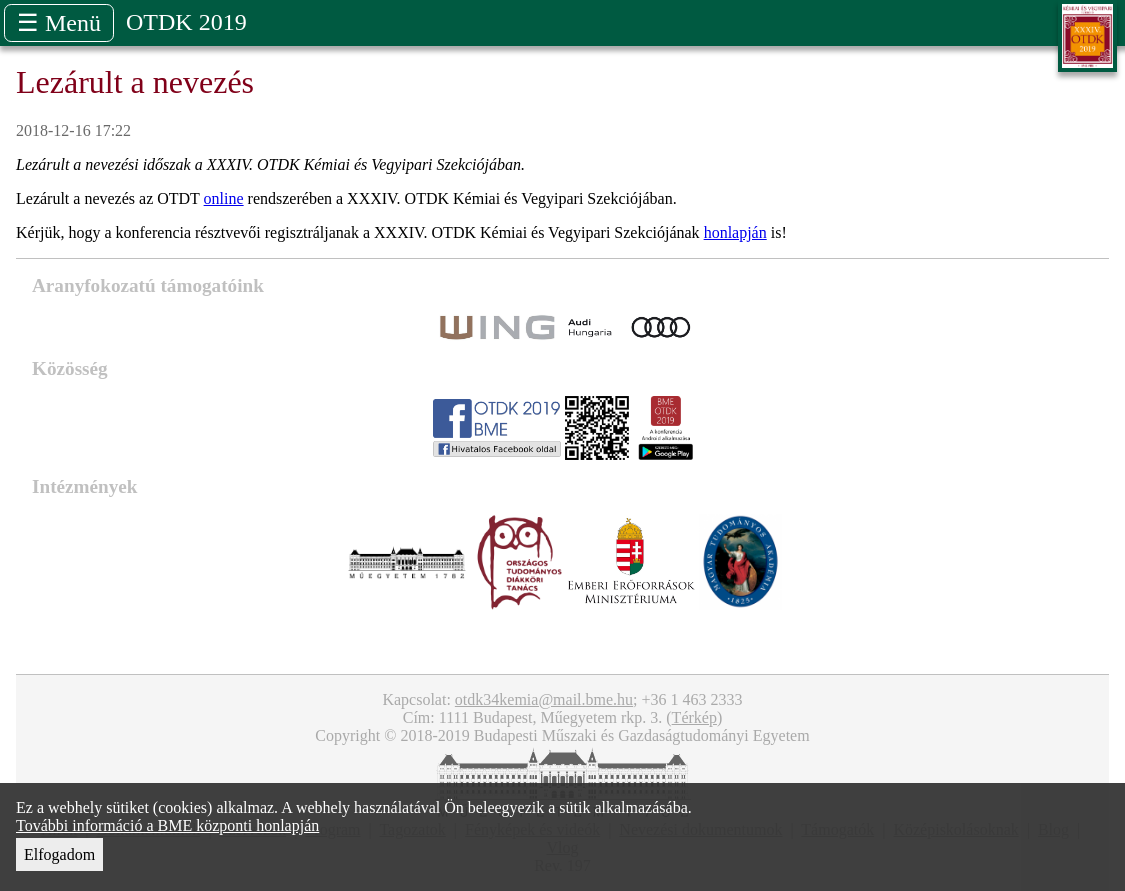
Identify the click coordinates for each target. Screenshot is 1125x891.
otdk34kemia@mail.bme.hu (544, 699)
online (224, 198)
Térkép (694, 717)
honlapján (735, 232)
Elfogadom (59, 854)
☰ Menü (59, 23)
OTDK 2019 (186, 22)
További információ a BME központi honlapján (167, 825)
